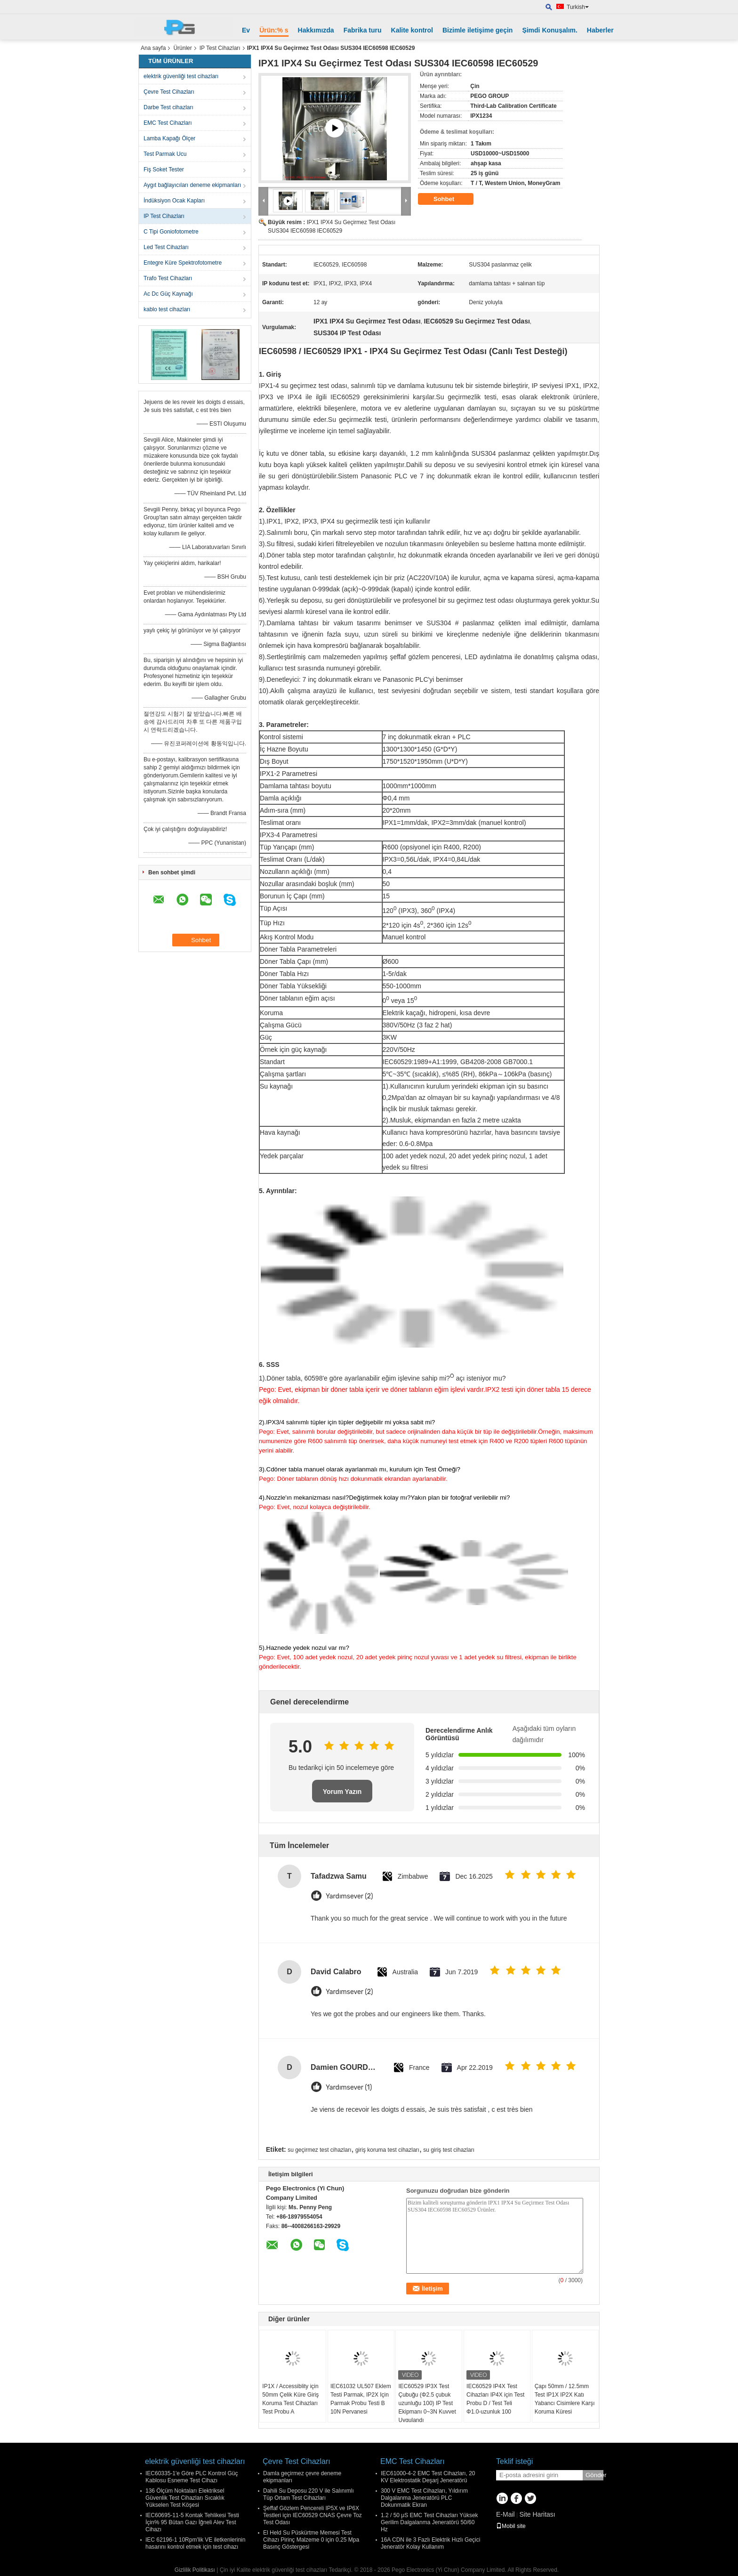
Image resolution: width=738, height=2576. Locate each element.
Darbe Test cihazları (168, 107)
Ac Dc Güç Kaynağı (168, 294)
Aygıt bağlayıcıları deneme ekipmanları (192, 185)
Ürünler (182, 48)
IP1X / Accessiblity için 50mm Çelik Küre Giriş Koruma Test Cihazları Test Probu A (290, 2399)
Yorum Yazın (342, 1791)
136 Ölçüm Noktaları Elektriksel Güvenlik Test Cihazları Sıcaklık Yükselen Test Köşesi (185, 2497)
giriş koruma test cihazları (387, 2150)
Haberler (600, 30)
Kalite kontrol (412, 30)
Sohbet (450, 199)
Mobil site (511, 2526)
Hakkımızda (316, 30)
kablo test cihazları (167, 309)
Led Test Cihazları (166, 247)
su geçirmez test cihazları (319, 2150)
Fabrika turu (363, 30)
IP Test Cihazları (220, 48)
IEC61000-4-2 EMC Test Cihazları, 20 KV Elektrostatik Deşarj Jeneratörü (428, 2477)
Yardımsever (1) (349, 2087)
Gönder (594, 2475)
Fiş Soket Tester (164, 169)
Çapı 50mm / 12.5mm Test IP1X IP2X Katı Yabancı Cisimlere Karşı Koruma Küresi (565, 2399)
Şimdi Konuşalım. (549, 30)
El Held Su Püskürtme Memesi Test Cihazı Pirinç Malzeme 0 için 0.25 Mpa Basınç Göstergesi (311, 2539)
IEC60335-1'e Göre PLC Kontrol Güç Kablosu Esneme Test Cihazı (191, 2477)
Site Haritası (537, 2514)
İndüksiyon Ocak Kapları (174, 200)
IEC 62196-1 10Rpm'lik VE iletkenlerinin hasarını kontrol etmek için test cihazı (195, 2543)
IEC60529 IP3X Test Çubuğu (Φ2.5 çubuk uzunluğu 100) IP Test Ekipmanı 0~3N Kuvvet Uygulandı (427, 2403)
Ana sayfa (153, 48)
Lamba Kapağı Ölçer (169, 138)
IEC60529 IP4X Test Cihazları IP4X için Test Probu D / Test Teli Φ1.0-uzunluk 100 (495, 2399)
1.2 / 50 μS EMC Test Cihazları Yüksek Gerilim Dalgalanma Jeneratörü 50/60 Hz (429, 2522)
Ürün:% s (273, 30)
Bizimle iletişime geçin (477, 30)
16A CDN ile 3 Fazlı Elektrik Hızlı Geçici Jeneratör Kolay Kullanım (430, 2543)
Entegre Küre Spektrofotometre (183, 262)
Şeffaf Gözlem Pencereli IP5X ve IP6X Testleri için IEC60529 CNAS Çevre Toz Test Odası (312, 2515)
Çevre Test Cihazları (169, 92)
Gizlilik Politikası (195, 2570)
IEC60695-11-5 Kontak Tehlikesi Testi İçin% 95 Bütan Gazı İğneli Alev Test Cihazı (192, 2522)
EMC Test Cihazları (168, 123)
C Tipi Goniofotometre (171, 231)
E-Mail (505, 2514)
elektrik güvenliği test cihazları (181, 76)
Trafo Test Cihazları (168, 278)
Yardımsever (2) (349, 1896)
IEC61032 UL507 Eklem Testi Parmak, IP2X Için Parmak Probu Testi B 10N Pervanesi (360, 2399)
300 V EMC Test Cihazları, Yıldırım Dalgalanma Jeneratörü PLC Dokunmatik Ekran (424, 2497)
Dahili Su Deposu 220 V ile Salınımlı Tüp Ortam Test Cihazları (308, 2494)
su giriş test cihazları (448, 2150)
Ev (246, 30)
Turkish (578, 7)
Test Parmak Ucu (165, 154)
